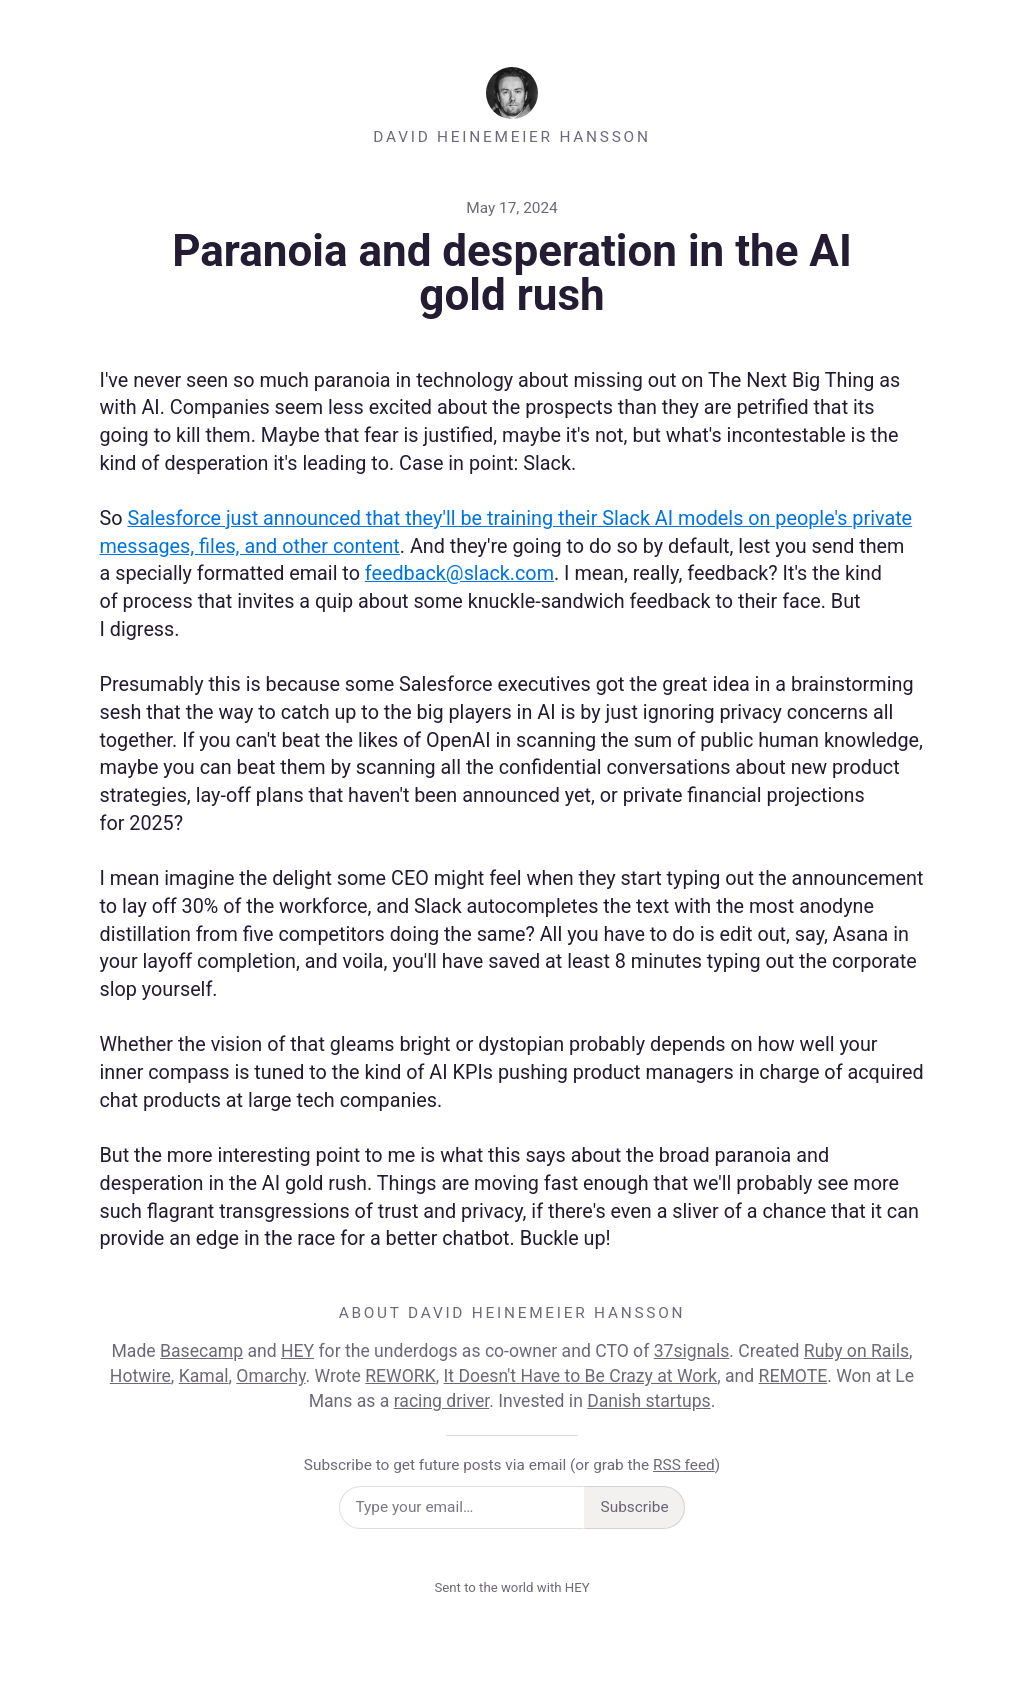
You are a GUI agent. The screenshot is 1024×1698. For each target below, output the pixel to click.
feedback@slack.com (459, 573)
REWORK (400, 1376)
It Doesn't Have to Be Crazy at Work (581, 1376)
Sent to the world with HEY (511, 1587)
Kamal (204, 1376)
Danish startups (648, 1401)
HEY (297, 1351)
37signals (692, 1351)
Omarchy (270, 1376)
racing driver (441, 1401)
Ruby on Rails (856, 1351)
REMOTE (793, 1376)
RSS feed (684, 1465)
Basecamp (201, 1351)
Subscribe (635, 1507)
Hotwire (140, 1376)
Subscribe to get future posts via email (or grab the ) (512, 1465)
